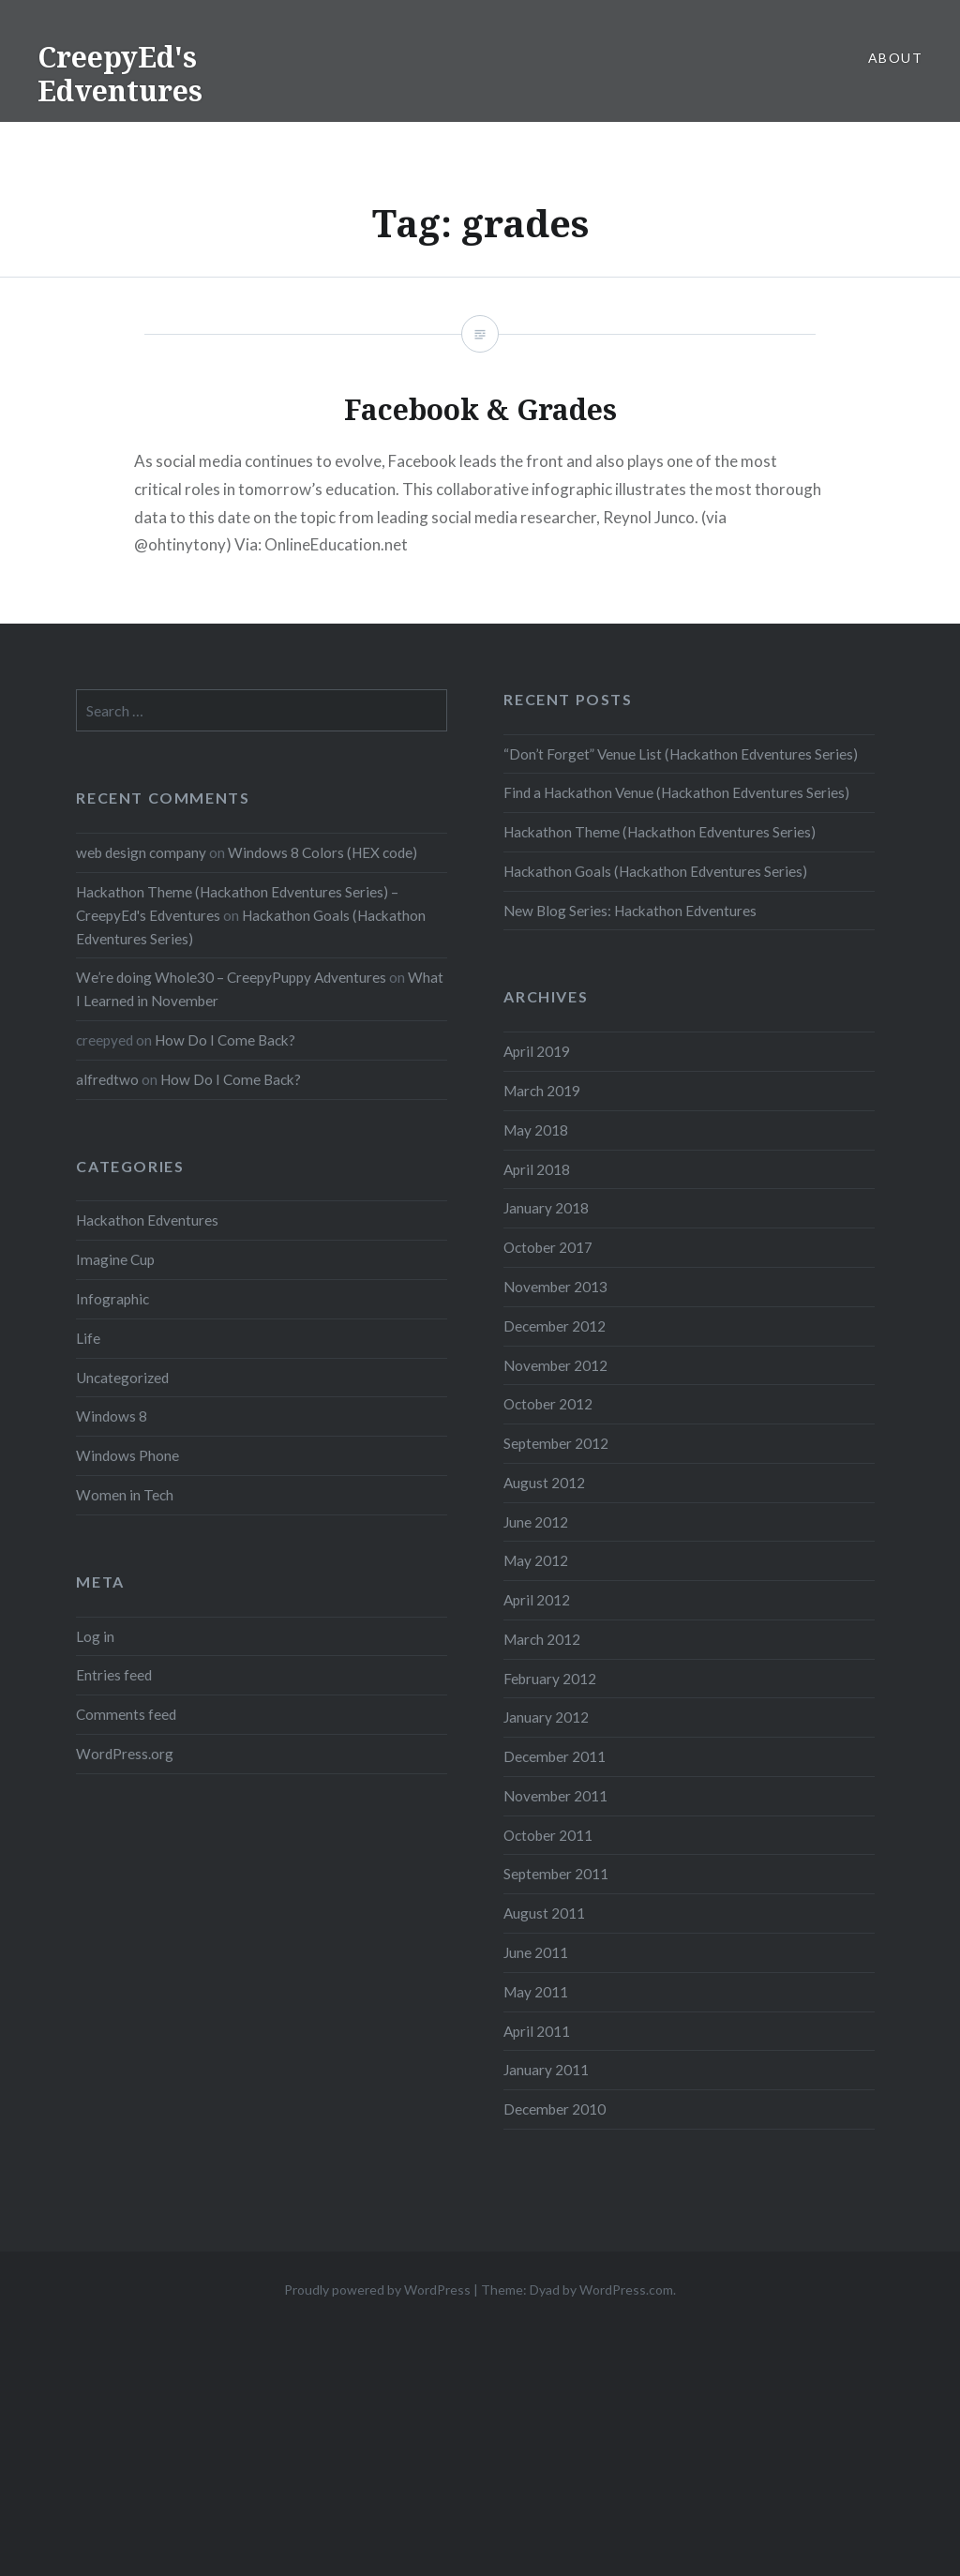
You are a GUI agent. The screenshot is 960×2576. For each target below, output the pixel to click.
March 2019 (541, 1090)
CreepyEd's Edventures (120, 74)
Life (88, 1338)
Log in (95, 1636)
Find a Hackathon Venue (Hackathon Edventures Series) (676, 792)
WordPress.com (626, 2289)
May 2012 (535, 1560)
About (895, 58)
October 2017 (547, 1247)
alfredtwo (107, 1079)
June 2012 (535, 1522)
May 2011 (535, 1991)
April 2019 (536, 1051)
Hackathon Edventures (147, 1220)
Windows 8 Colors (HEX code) (322, 852)
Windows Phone (127, 1455)
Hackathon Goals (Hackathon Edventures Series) (655, 871)
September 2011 (555, 1873)
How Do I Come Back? (225, 1040)
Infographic (112, 1298)
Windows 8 (111, 1416)
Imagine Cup (115, 1259)
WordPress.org (124, 1753)
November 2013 (555, 1286)
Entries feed (114, 1674)
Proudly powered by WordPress (377, 2289)
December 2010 (554, 2109)
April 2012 (536, 1599)
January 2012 (546, 1717)
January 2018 (546, 1207)
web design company (141, 852)
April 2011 (536, 2031)
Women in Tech (124, 1494)
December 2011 (554, 1756)
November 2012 (555, 1365)
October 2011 (547, 1835)
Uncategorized (122, 1377)
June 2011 (535, 1952)
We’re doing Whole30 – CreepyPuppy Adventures (231, 977)
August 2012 (544, 1482)
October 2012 (547, 1403)
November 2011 (555, 1795)
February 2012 (549, 1678)
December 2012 (554, 1326)
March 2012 (541, 1639)
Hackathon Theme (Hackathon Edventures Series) (659, 831)
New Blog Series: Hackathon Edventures (630, 910)
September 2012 (555, 1443)
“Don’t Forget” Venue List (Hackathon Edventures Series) (680, 754)
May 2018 (535, 1130)
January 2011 (546, 2069)
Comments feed (126, 1714)
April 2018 (536, 1169)
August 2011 (544, 1913)
